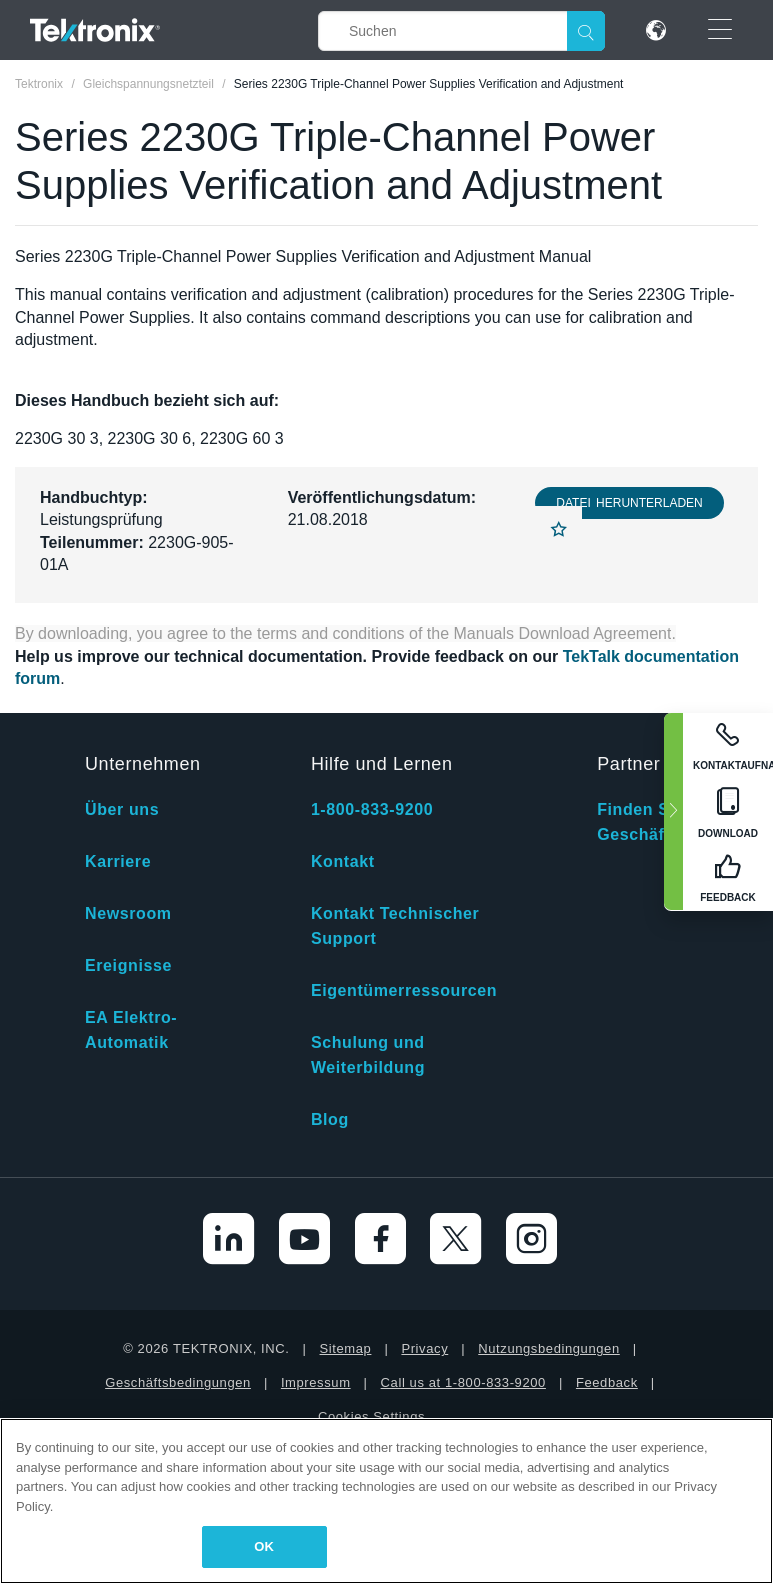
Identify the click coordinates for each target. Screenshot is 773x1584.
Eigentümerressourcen (404, 990)
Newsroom (128, 913)
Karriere (118, 861)
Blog (330, 1119)
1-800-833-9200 (372, 809)
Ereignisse (128, 965)
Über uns (122, 809)
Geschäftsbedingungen (178, 1382)
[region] (386, 1501)
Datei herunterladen (629, 503)
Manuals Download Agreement (563, 633)
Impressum (316, 1382)
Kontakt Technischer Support (395, 926)
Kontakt (343, 861)
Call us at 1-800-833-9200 (463, 1382)
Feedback (607, 1382)
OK (264, 1546)
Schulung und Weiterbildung (368, 1055)
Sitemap (346, 1348)
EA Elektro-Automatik (131, 1030)
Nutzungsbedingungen (549, 1348)
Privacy (424, 1348)
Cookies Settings (371, 1416)
